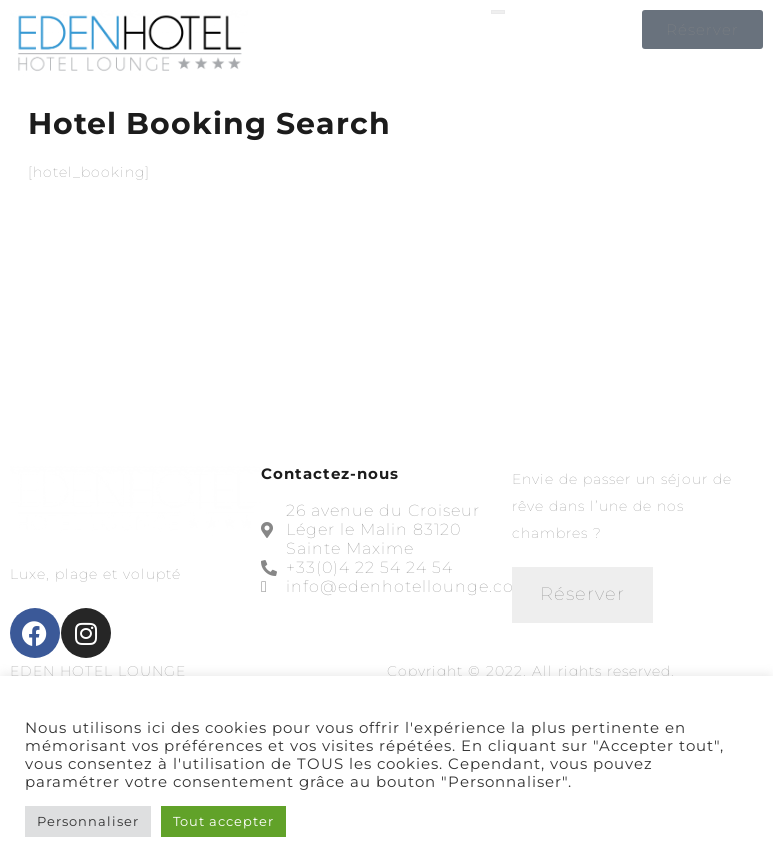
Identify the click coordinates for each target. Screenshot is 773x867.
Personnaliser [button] (88, 821)
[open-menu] (498, 12)
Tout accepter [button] (223, 821)
